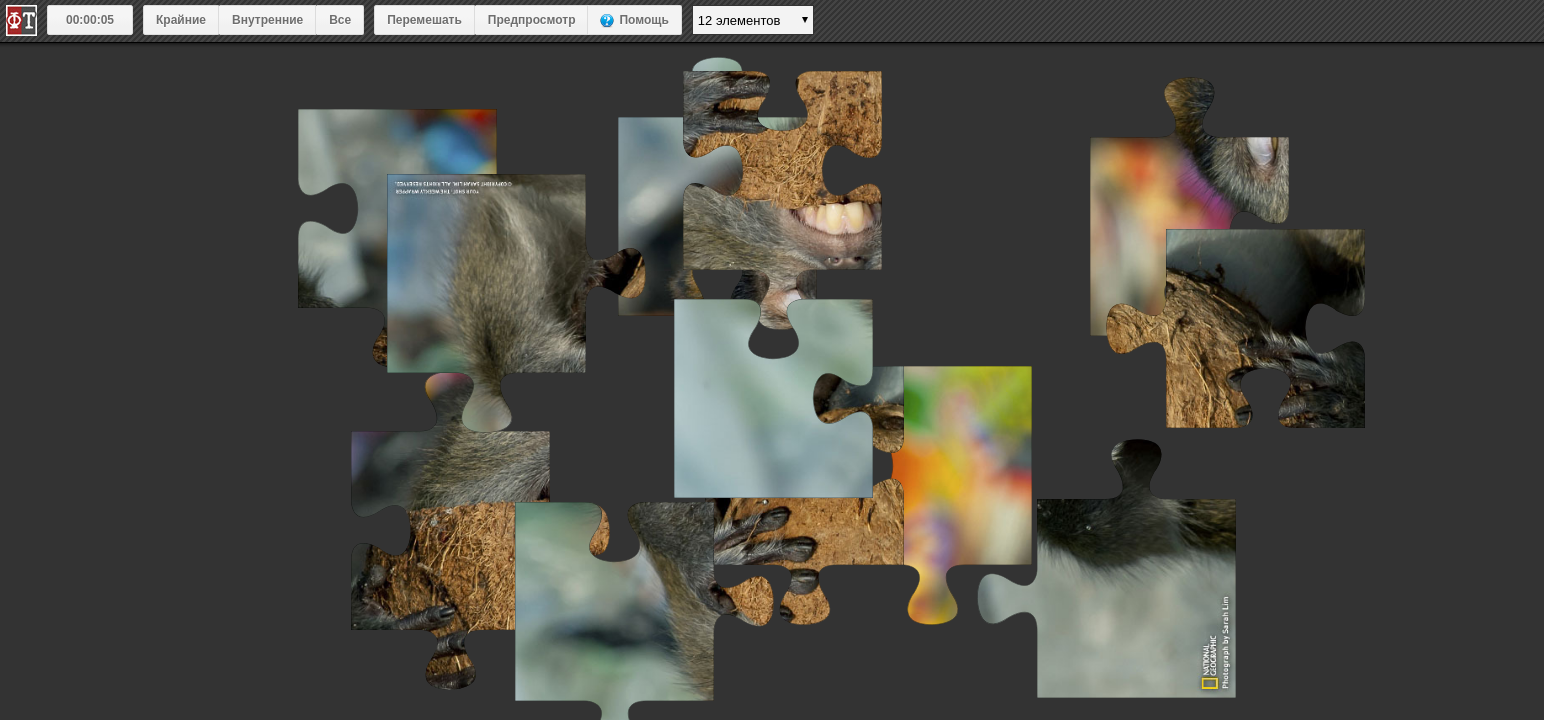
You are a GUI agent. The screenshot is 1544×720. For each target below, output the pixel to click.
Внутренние (267, 20)
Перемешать (424, 20)
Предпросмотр (532, 20)
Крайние (181, 20)
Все (340, 20)
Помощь (643, 20)
